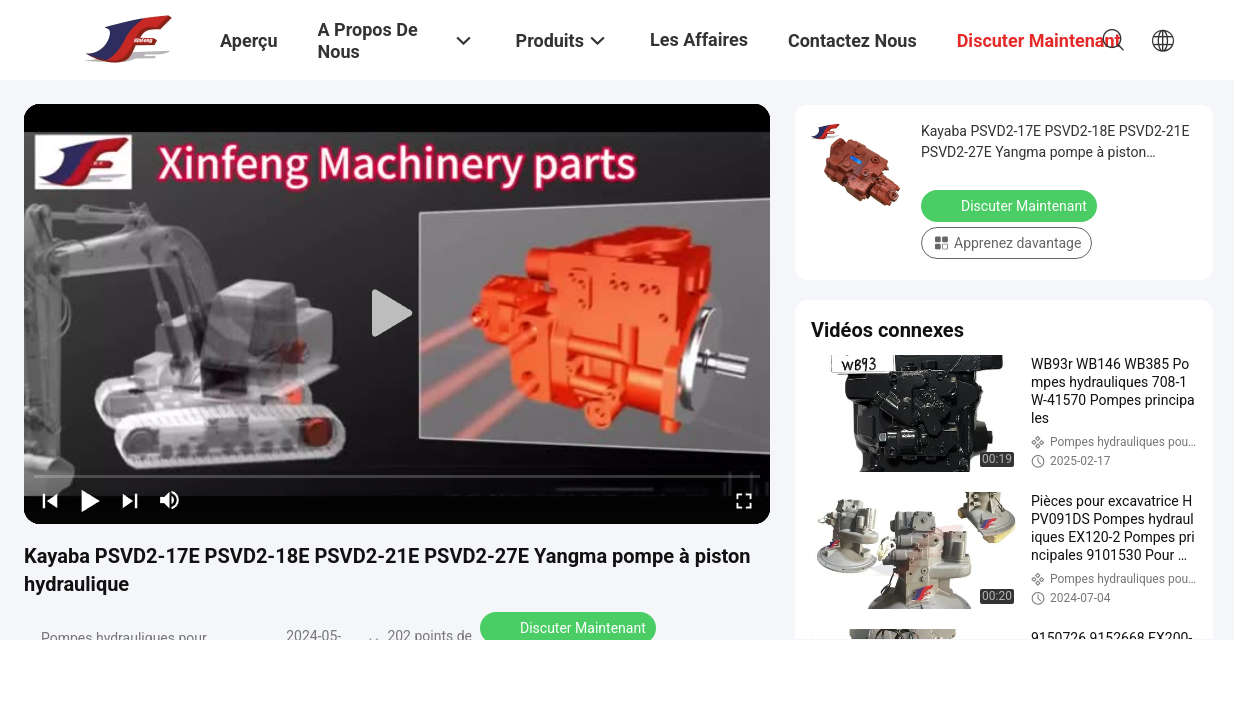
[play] (397, 314)
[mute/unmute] (170, 500)
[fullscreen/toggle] (744, 500)
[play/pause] (90, 500)
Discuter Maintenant (570, 627)
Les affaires (699, 39)
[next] (130, 500)
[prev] (50, 500)
